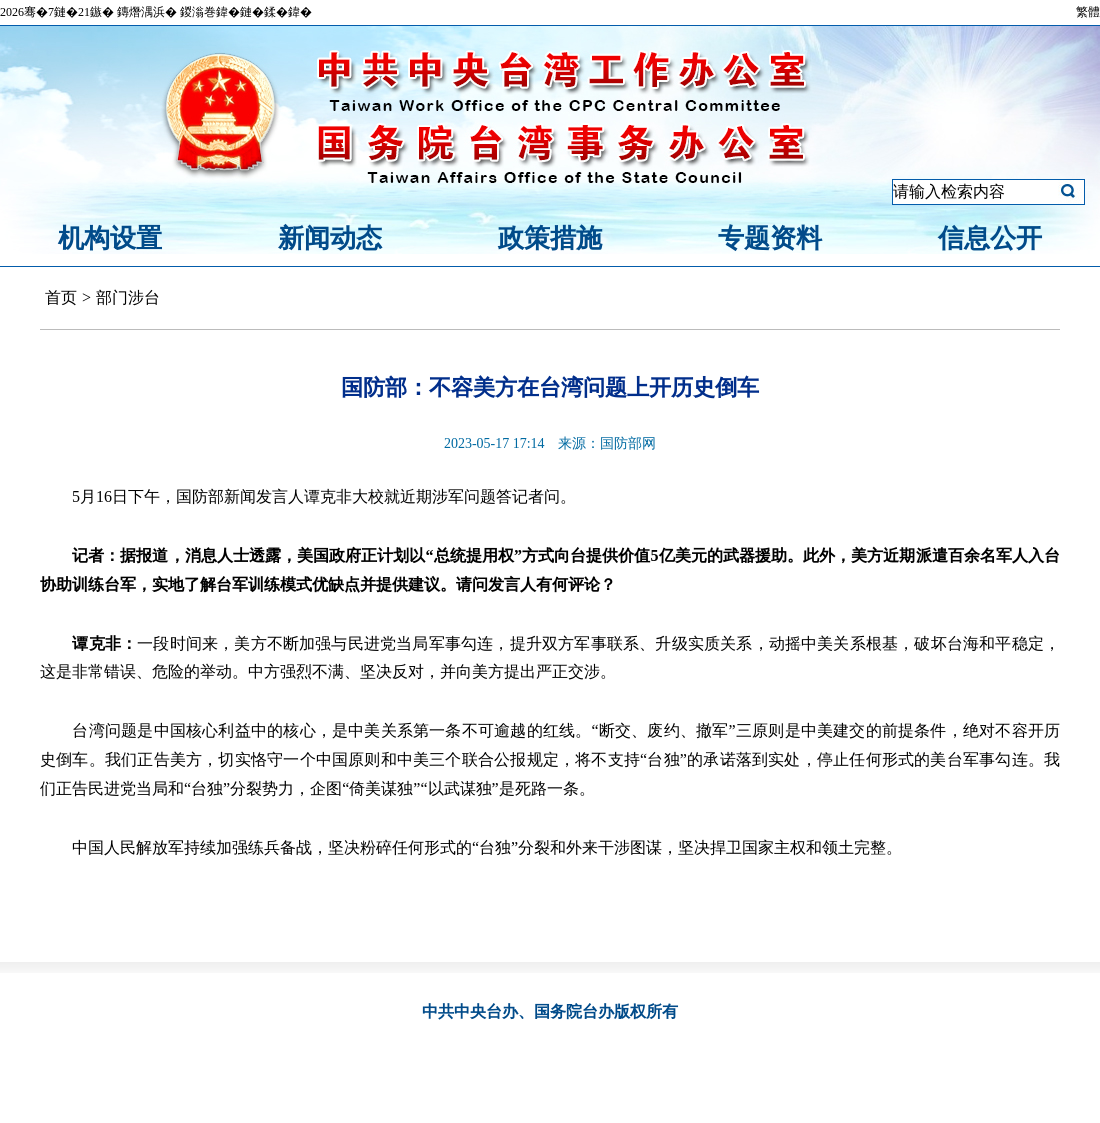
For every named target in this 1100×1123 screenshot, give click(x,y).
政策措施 (550, 238)
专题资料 (770, 238)
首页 (61, 297)
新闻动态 (330, 238)
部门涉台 (128, 297)
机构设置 (110, 238)
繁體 (1088, 12)
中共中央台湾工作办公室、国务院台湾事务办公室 (550, 93)
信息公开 (990, 238)
